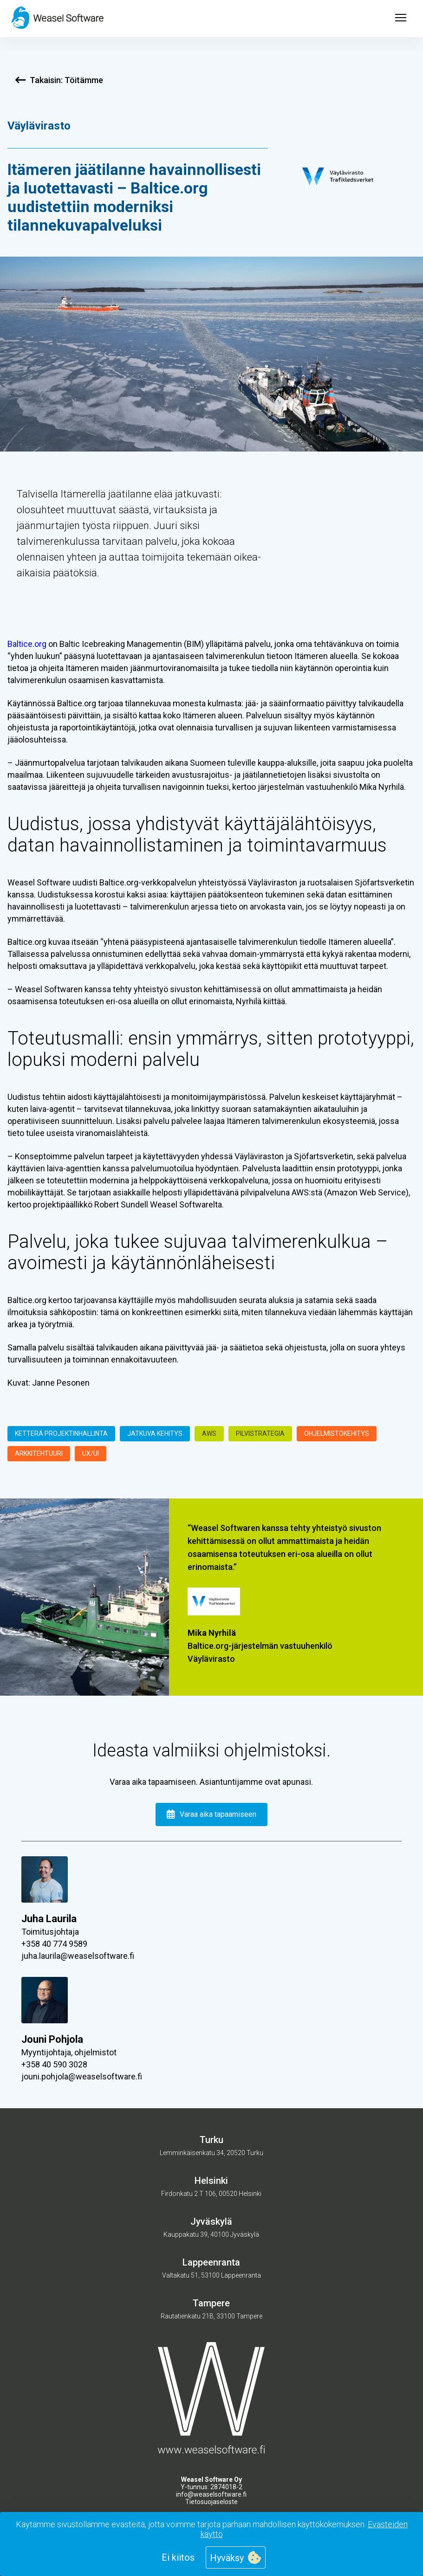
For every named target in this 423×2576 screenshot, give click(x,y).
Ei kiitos (178, 2557)
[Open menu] (401, 18)
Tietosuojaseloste (211, 2501)
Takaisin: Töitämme (59, 80)
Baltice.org (26, 644)
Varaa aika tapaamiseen (211, 1814)
